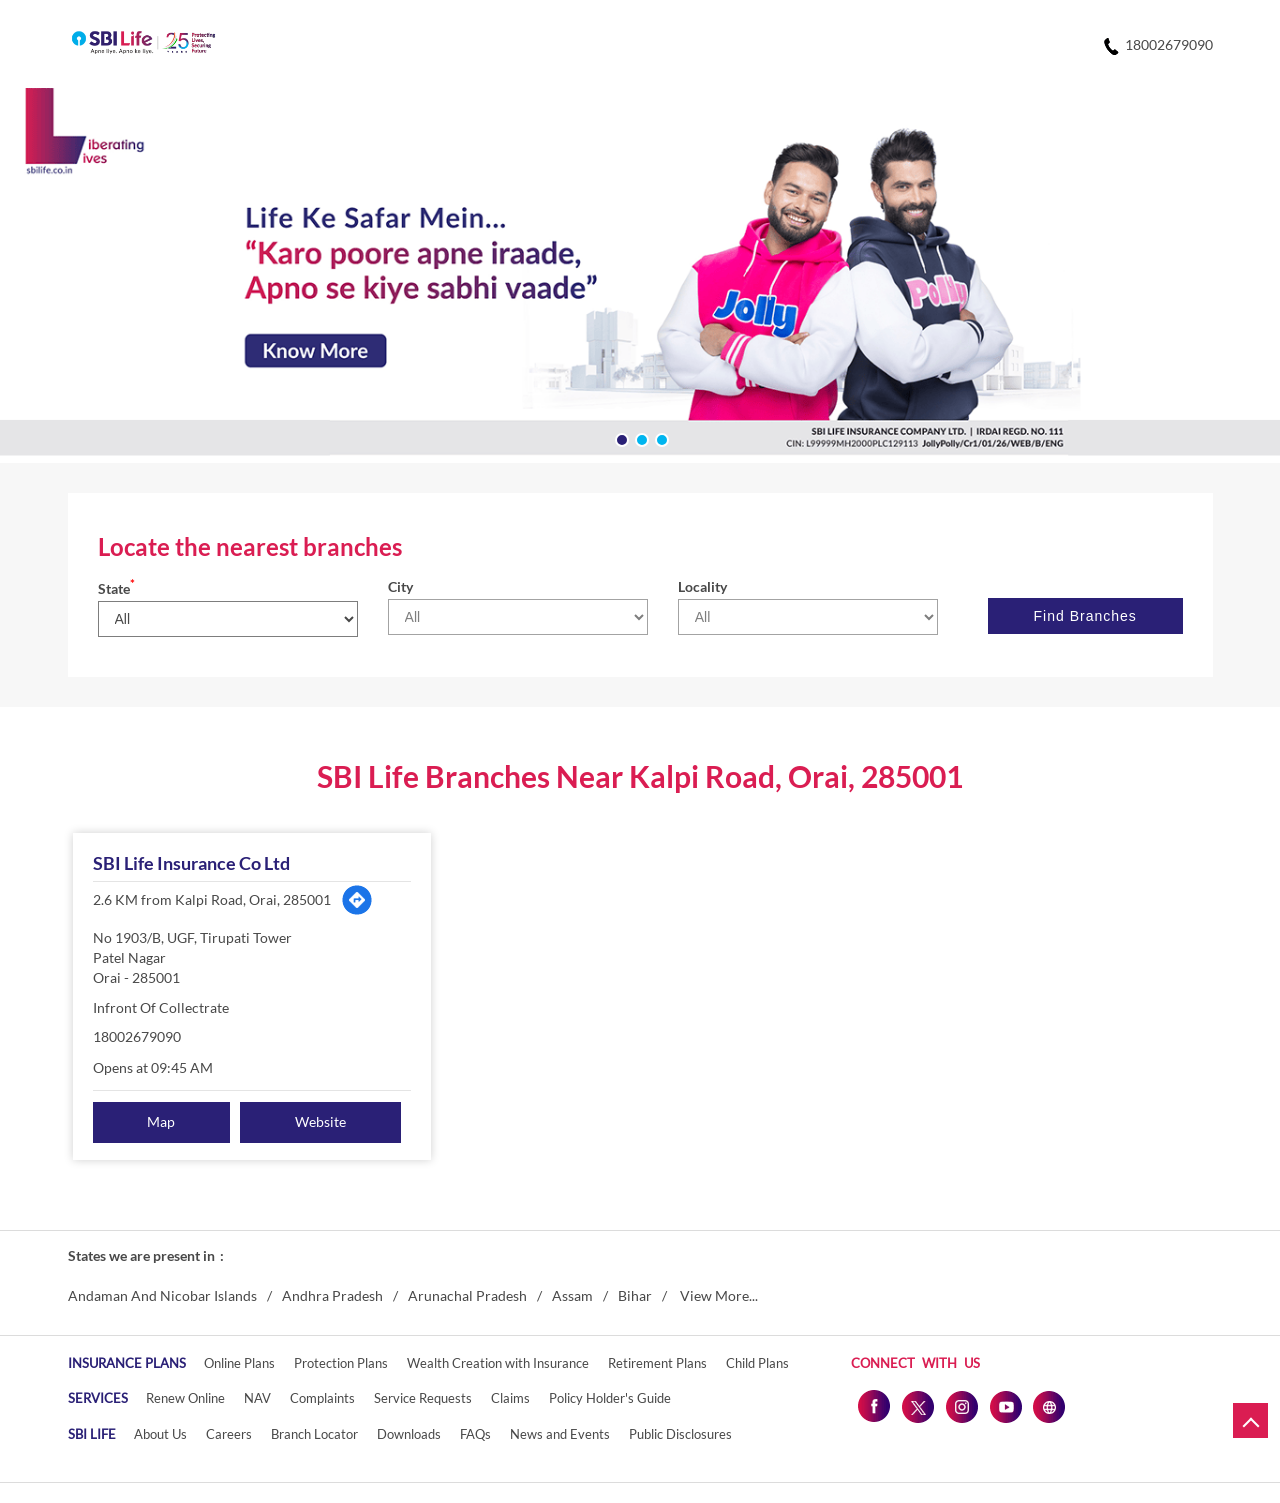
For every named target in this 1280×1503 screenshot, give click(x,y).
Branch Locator (314, 1434)
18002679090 (137, 1036)
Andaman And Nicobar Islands (162, 1296)
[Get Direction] (357, 900)
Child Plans (757, 1363)
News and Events (560, 1434)
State (116, 588)
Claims (510, 1398)
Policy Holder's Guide (610, 1398)
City (400, 586)
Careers (229, 1434)
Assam (572, 1296)
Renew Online (185, 1398)
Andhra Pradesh (332, 1296)
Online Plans (239, 1363)
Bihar (635, 1296)
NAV (257, 1398)
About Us (160, 1434)
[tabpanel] (640, 275)
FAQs (475, 1434)
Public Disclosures (680, 1434)
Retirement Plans (657, 1363)
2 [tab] (640, 438)
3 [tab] (660, 438)
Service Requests (423, 1398)
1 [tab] (620, 438)
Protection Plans (341, 1363)
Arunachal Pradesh (467, 1296)
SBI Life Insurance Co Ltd (191, 863)
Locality (702, 586)
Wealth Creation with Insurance (498, 1363)
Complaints (322, 1398)
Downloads (409, 1434)
